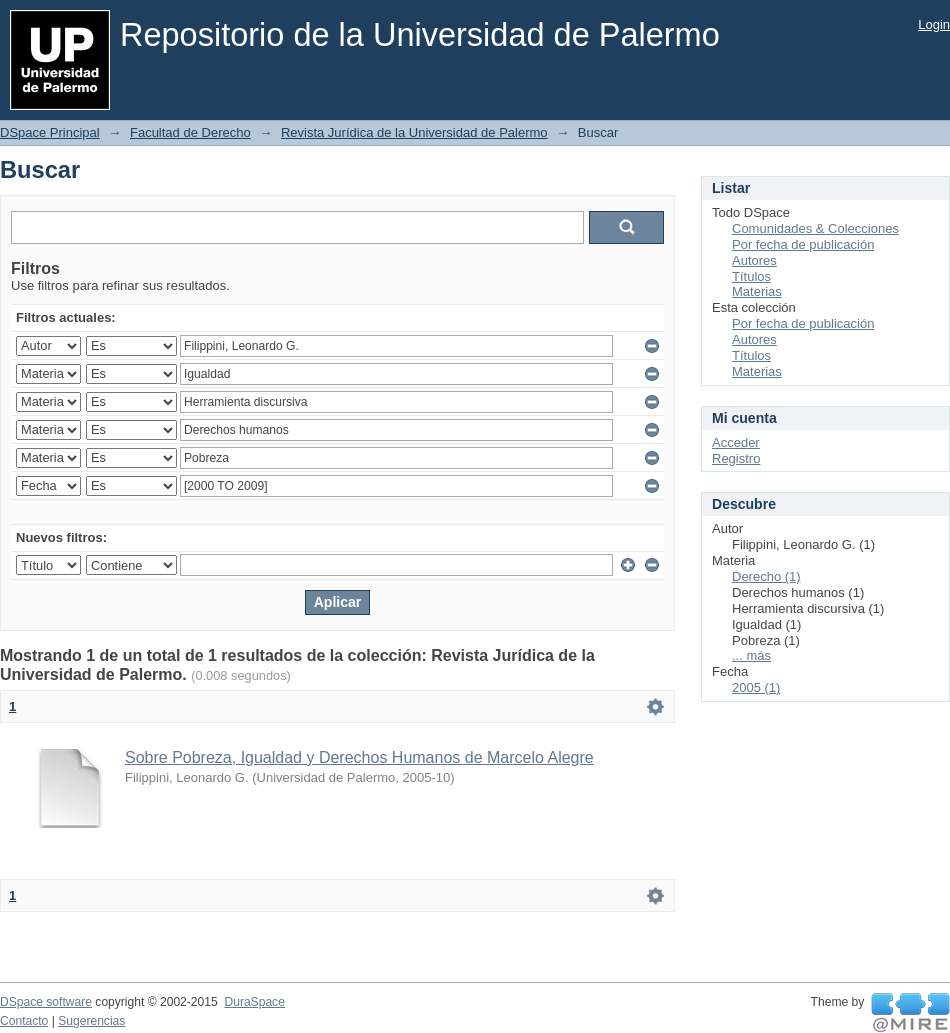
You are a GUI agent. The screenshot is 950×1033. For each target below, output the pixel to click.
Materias (757, 291)
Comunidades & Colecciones (815, 228)
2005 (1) (756, 687)
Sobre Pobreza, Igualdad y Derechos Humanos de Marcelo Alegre (359, 757)
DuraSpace (254, 1002)
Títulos (751, 276)
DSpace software (46, 1002)
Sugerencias (91, 1021)
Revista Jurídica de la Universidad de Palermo (414, 132)
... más (751, 655)
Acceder (736, 442)
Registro (736, 458)
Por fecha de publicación (803, 244)
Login (934, 24)
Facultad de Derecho (190, 132)
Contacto (24, 1021)
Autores (754, 260)
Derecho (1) (766, 576)
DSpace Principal (50, 132)
